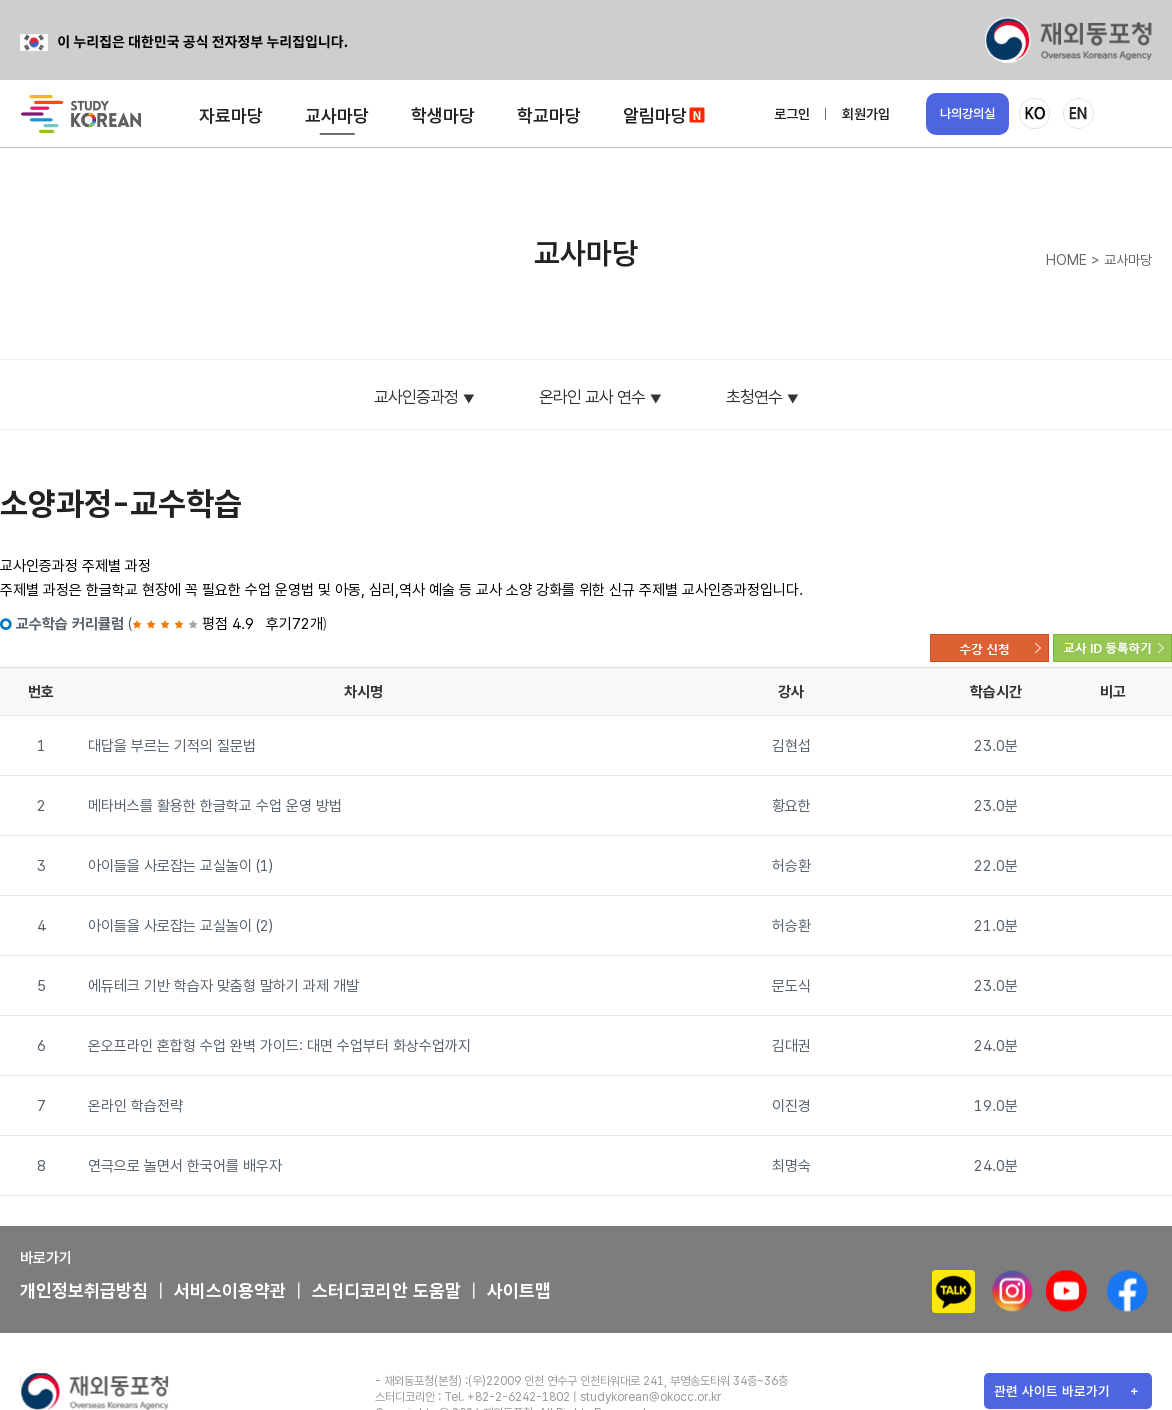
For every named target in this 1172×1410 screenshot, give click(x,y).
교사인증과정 (416, 397)
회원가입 (866, 114)
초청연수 (754, 397)
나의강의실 (967, 113)
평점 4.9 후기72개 (227, 624)
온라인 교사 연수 (592, 397)
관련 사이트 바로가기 (1052, 1391)
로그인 (792, 114)
